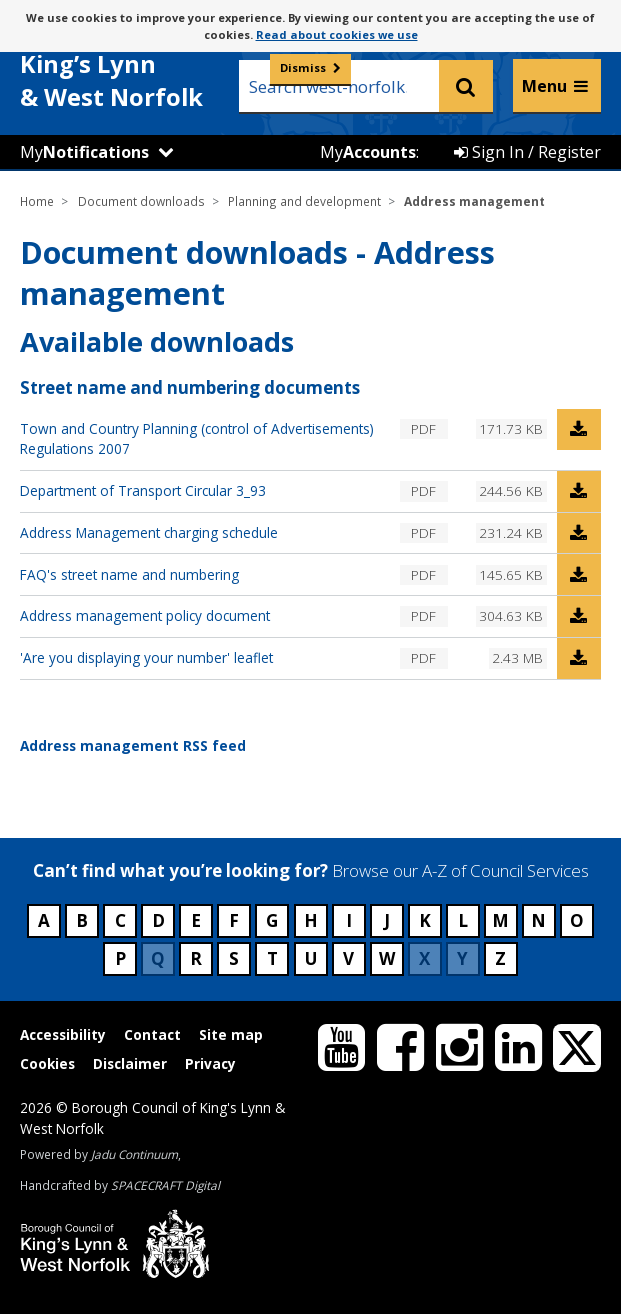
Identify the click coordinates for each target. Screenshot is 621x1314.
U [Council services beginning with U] (311, 958)
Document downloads (141, 201)
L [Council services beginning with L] (463, 920)
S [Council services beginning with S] (234, 958)
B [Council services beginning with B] (82, 920)
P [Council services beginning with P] (120, 958)
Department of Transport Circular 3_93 (143, 490)
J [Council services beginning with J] (387, 920)
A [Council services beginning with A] (44, 920)
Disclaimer (130, 1063)
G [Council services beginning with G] (272, 920)
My (84, 152)
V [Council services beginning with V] (348, 958)
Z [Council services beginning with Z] (500, 958)
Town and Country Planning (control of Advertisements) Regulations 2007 (197, 438)
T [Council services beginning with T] (272, 958)
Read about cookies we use (337, 34)
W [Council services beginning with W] (387, 958)
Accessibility (63, 1034)
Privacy (210, 1063)
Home (37, 201)
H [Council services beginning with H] (311, 920)
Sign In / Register (527, 152)
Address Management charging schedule (149, 532)
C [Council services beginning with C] (120, 920)
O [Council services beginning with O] (577, 920)
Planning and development (304, 201)
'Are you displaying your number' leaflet (146, 657)
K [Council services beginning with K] (425, 920)
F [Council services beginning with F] (234, 920)
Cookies (47, 1063)
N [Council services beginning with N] (538, 920)
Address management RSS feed (133, 745)
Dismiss (303, 67)
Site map (231, 1034)
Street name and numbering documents (190, 387)
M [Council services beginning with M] (500, 920)
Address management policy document (145, 615)
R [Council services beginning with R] (196, 958)
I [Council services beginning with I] (349, 920)
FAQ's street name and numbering (129, 574)
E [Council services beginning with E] (196, 920)
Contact (152, 1034)
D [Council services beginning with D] (158, 920)
